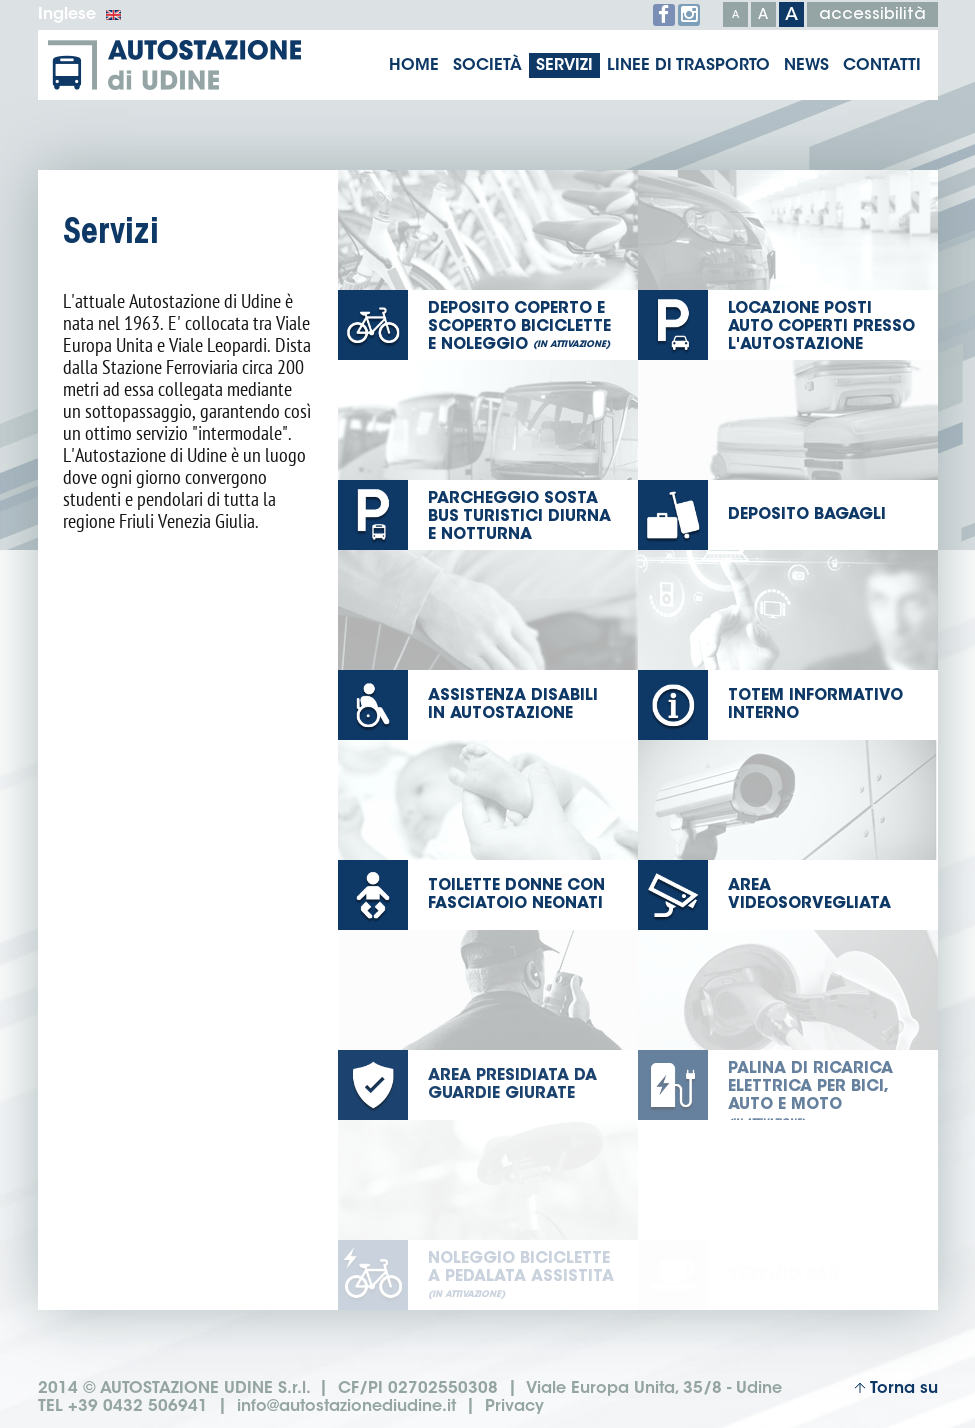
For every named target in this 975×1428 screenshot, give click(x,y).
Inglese (80, 15)
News (806, 66)
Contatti (882, 66)
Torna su (896, 1389)
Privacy (514, 1408)
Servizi (564, 66)
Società (487, 66)
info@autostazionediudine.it (346, 1408)
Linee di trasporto (688, 66)
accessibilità (872, 15)
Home (414, 66)
